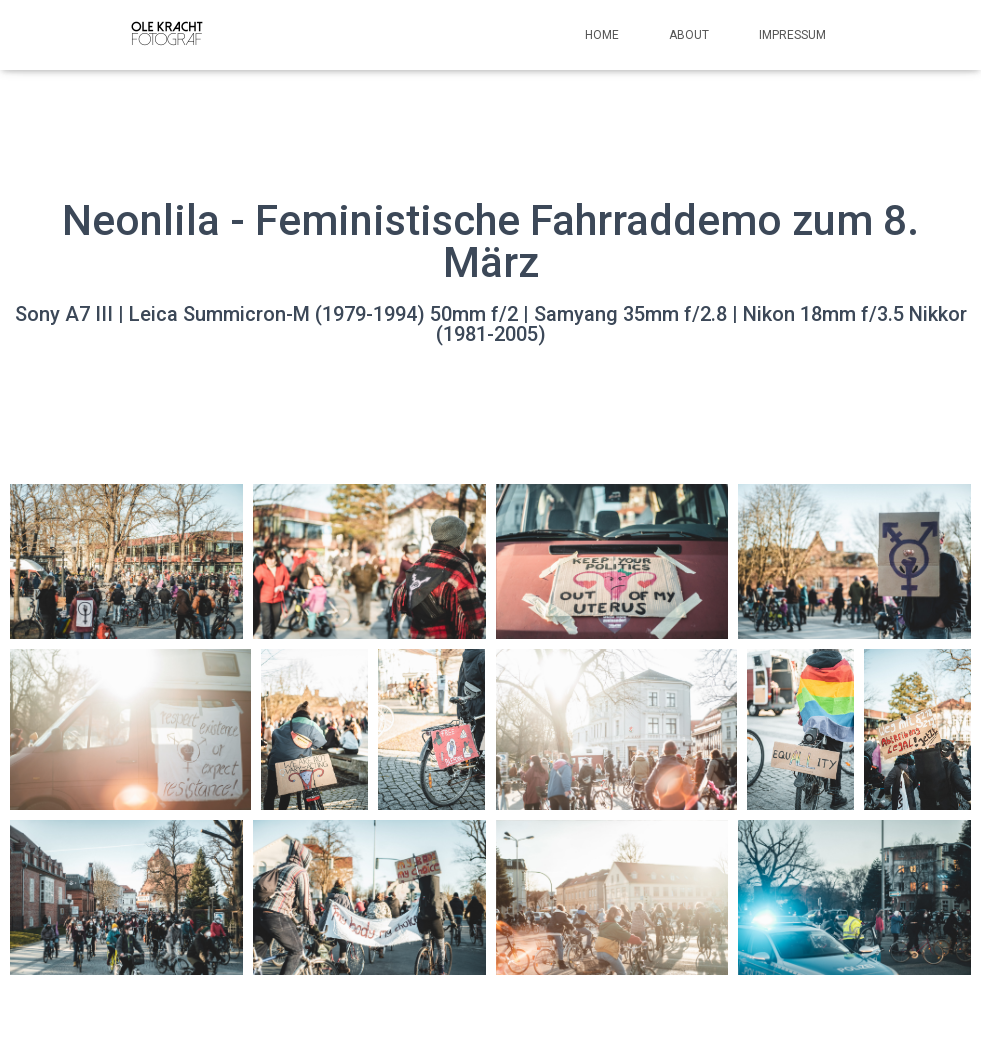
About (689, 35)
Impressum (792, 35)
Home (602, 35)
